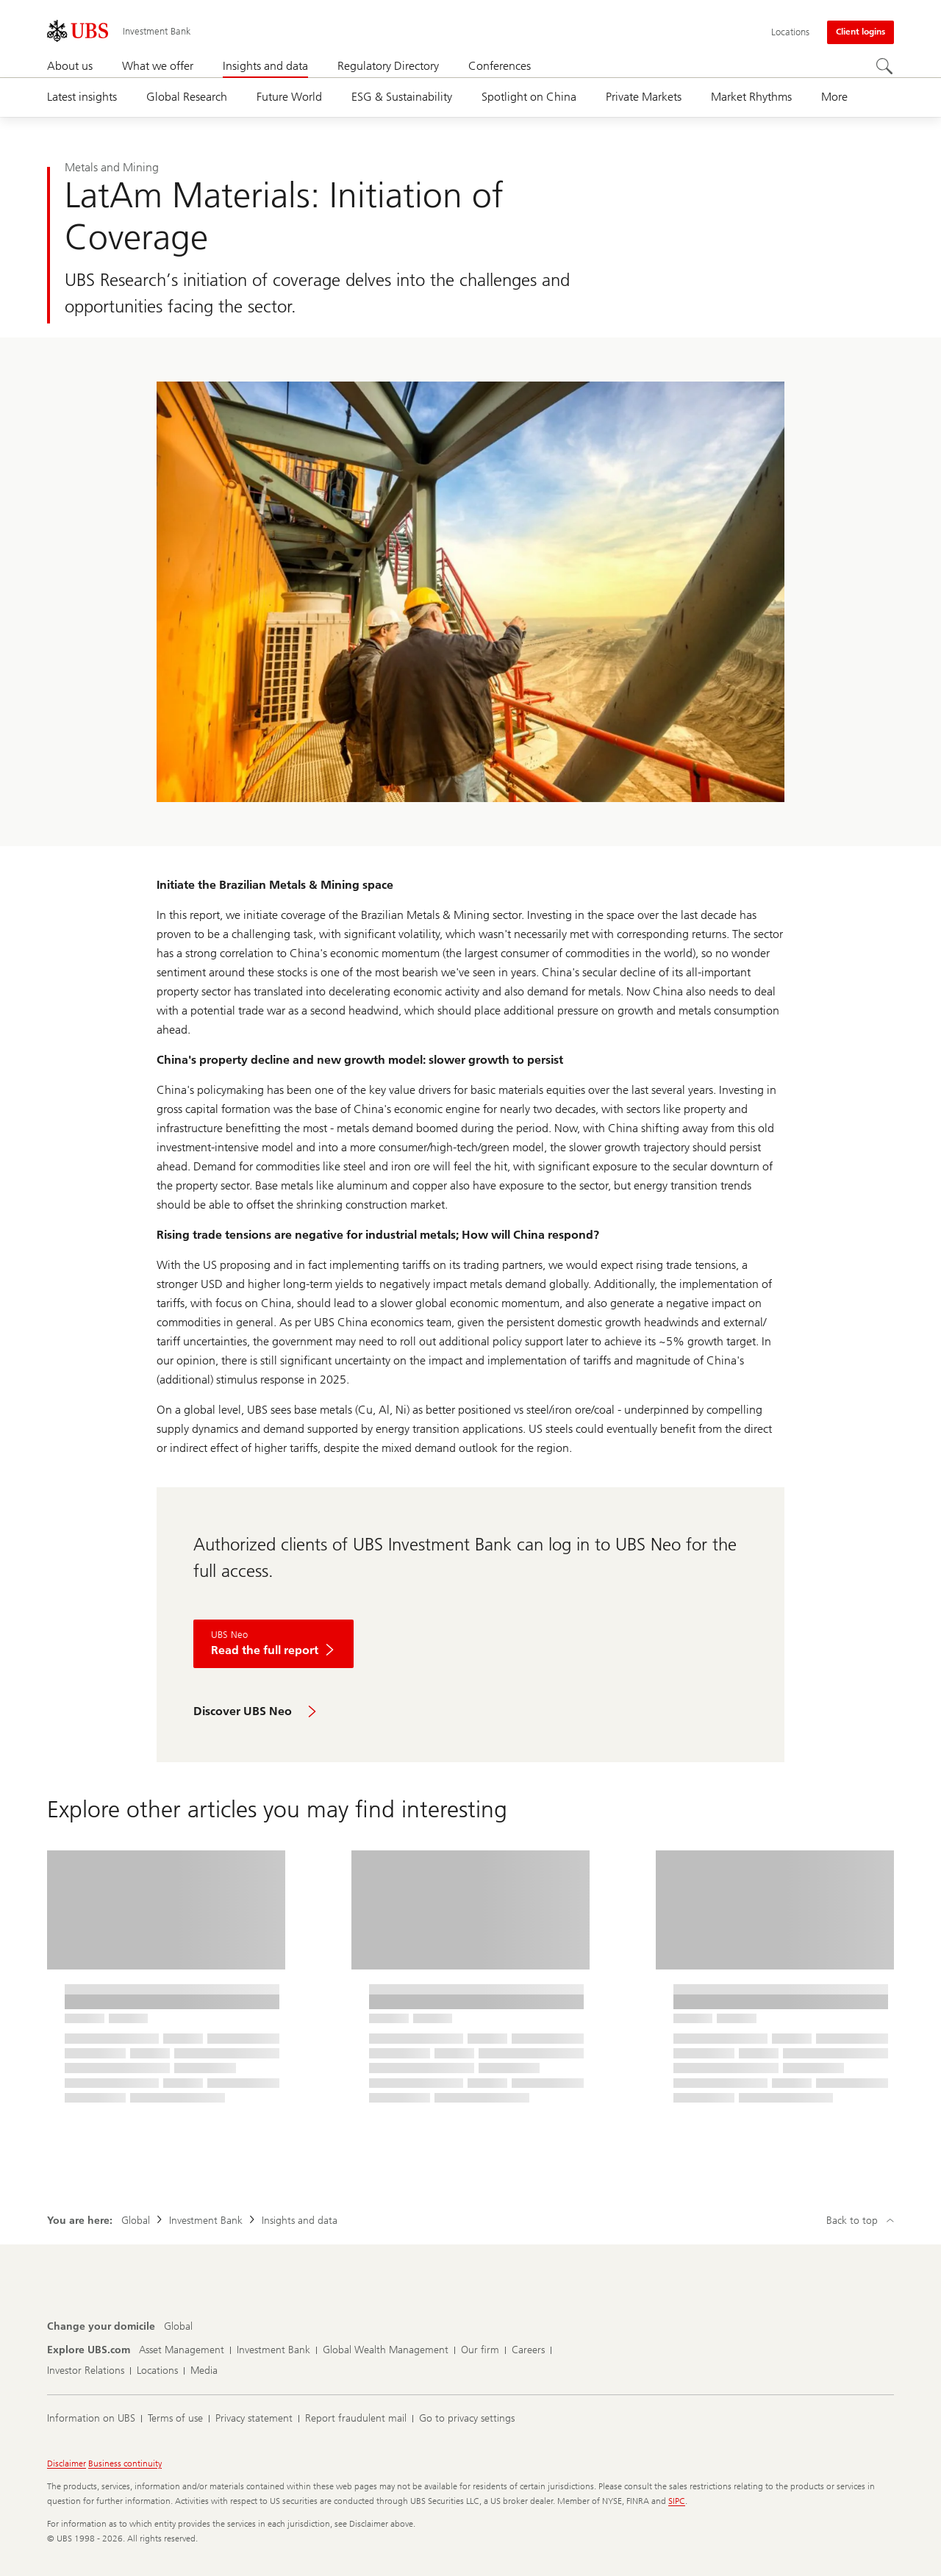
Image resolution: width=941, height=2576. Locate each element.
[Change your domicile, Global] (178, 2327)
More (834, 97)
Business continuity (125, 2463)
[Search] (885, 67)
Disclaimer (66, 2463)
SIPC (676, 2501)
